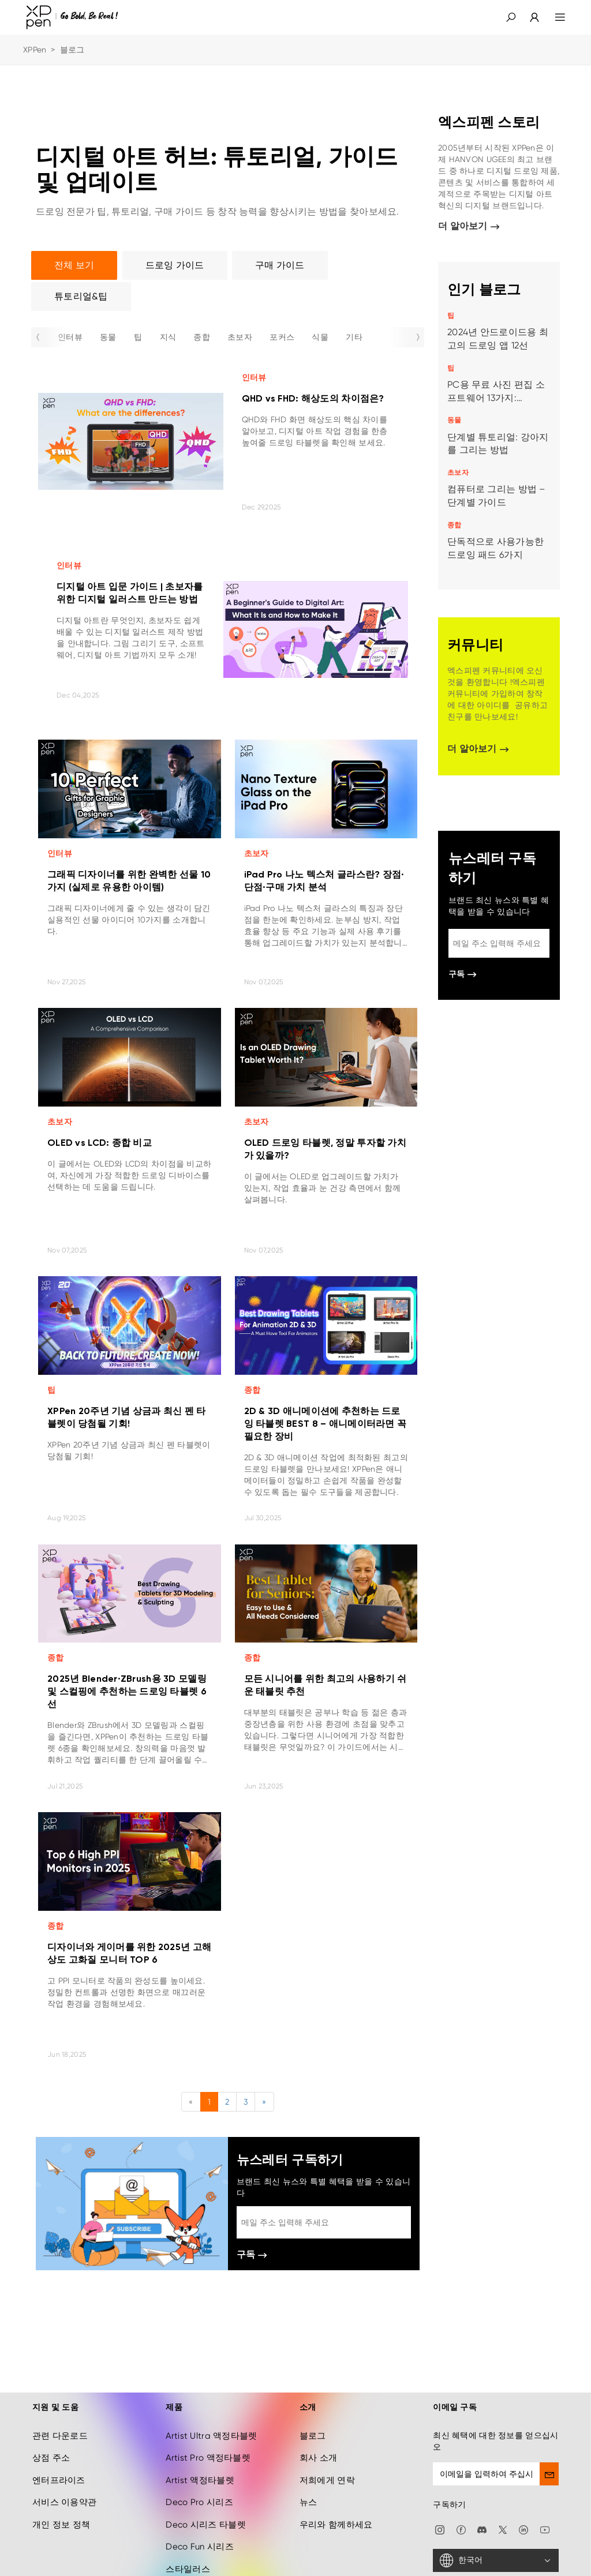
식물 (320, 337)
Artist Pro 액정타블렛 (208, 2458)
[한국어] (496, 2560)
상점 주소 (51, 2458)
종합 (201, 337)
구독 (252, 2255)
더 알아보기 (468, 227)
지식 (168, 337)
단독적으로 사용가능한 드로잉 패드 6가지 (495, 548)
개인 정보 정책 (61, 2524)
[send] (549, 2473)
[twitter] (503, 2529)
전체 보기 (74, 265)
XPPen (34, 49)
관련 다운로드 (60, 2436)
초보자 (239, 337)
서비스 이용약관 (64, 2502)
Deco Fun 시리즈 (199, 2546)
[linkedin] (523, 2529)
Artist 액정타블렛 (200, 2480)
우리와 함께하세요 (336, 2524)
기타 (354, 337)
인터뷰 (70, 337)
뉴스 (308, 2502)
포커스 (282, 337)
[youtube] (545, 2529)
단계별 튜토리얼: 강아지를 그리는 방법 (498, 444)
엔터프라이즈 (58, 2480)
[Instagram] (440, 2529)
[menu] (553, 17)
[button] (510, 17)
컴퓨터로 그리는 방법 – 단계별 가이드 (496, 495)
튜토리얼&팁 (81, 296)
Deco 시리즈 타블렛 (205, 2524)
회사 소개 (318, 2458)
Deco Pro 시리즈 (199, 2502)
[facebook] (461, 2529)
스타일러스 (188, 2569)
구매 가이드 (280, 265)
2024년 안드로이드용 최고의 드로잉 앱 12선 (497, 339)
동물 (108, 337)
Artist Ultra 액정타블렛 (211, 2436)
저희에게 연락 (327, 2480)
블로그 (313, 2436)
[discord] (482, 2529)
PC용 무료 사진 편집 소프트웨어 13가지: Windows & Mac (496, 392)
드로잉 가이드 (174, 265)
